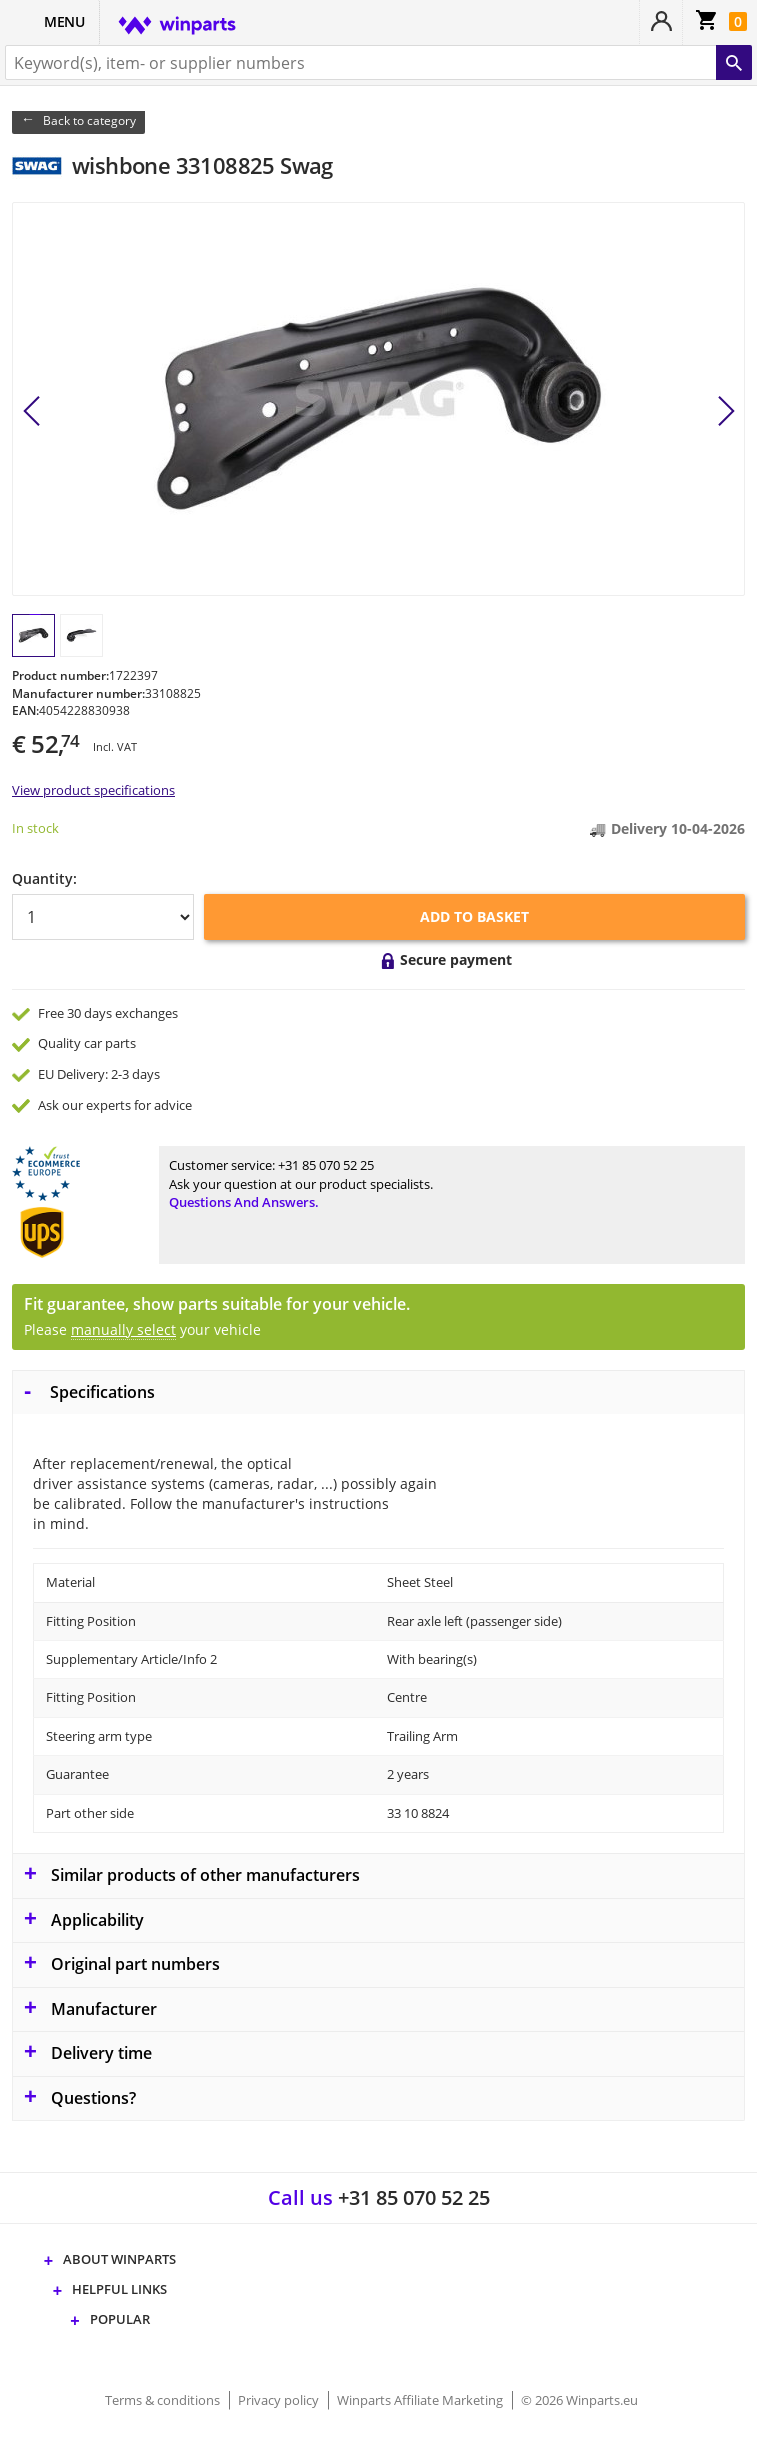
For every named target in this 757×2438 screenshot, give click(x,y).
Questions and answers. (244, 1202)
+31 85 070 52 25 (326, 1165)
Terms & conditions (164, 2400)
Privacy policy (280, 2400)
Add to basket (474, 916)
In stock (35, 828)
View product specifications (93, 790)
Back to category (89, 120)
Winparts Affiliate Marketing (421, 2400)
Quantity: (44, 878)
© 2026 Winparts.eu (579, 2400)
